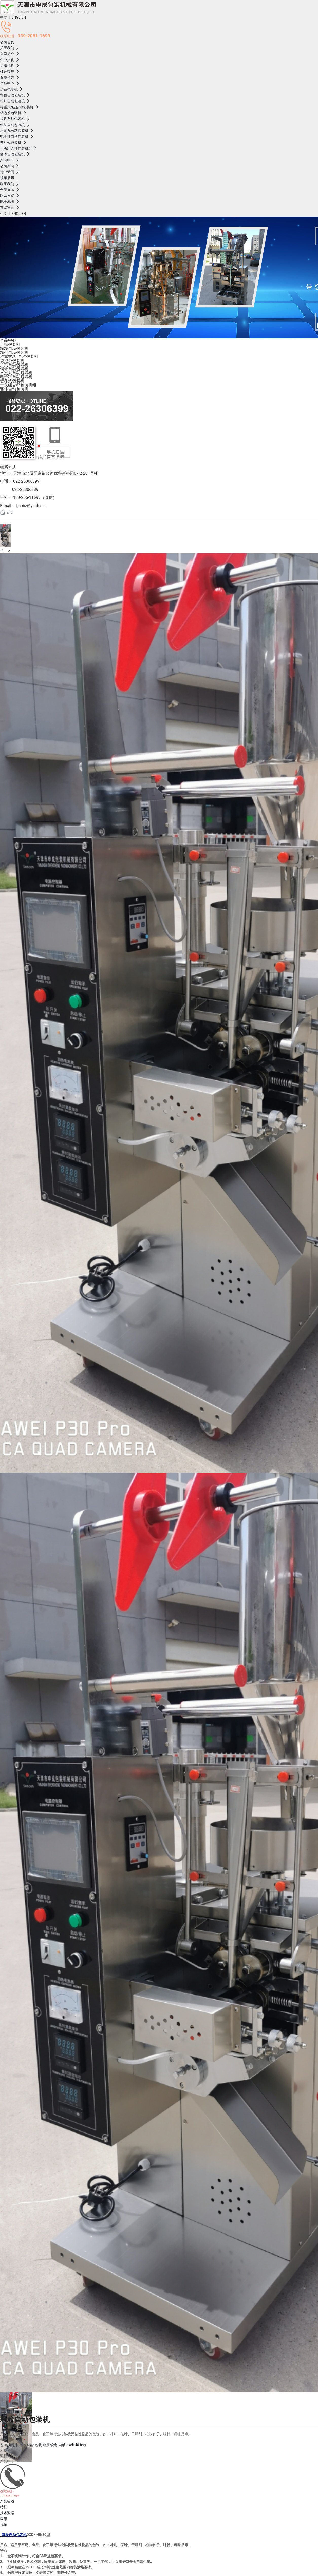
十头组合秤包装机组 (18, 385)
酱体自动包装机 (14, 389)
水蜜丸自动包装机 (16, 372)
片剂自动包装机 (14, 364)
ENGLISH (18, 17)
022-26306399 (25, 481)
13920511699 (9, 2496)
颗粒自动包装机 (14, 348)
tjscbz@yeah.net (31, 505)
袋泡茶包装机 (12, 360)
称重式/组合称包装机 (19, 356)
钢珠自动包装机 (14, 368)
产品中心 (7, 2461)
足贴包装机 (10, 344)
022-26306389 (25, 489)
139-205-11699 (27, 497)
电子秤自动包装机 (16, 376)
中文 (3, 17)
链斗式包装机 (12, 380)
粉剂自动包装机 (14, 352)
